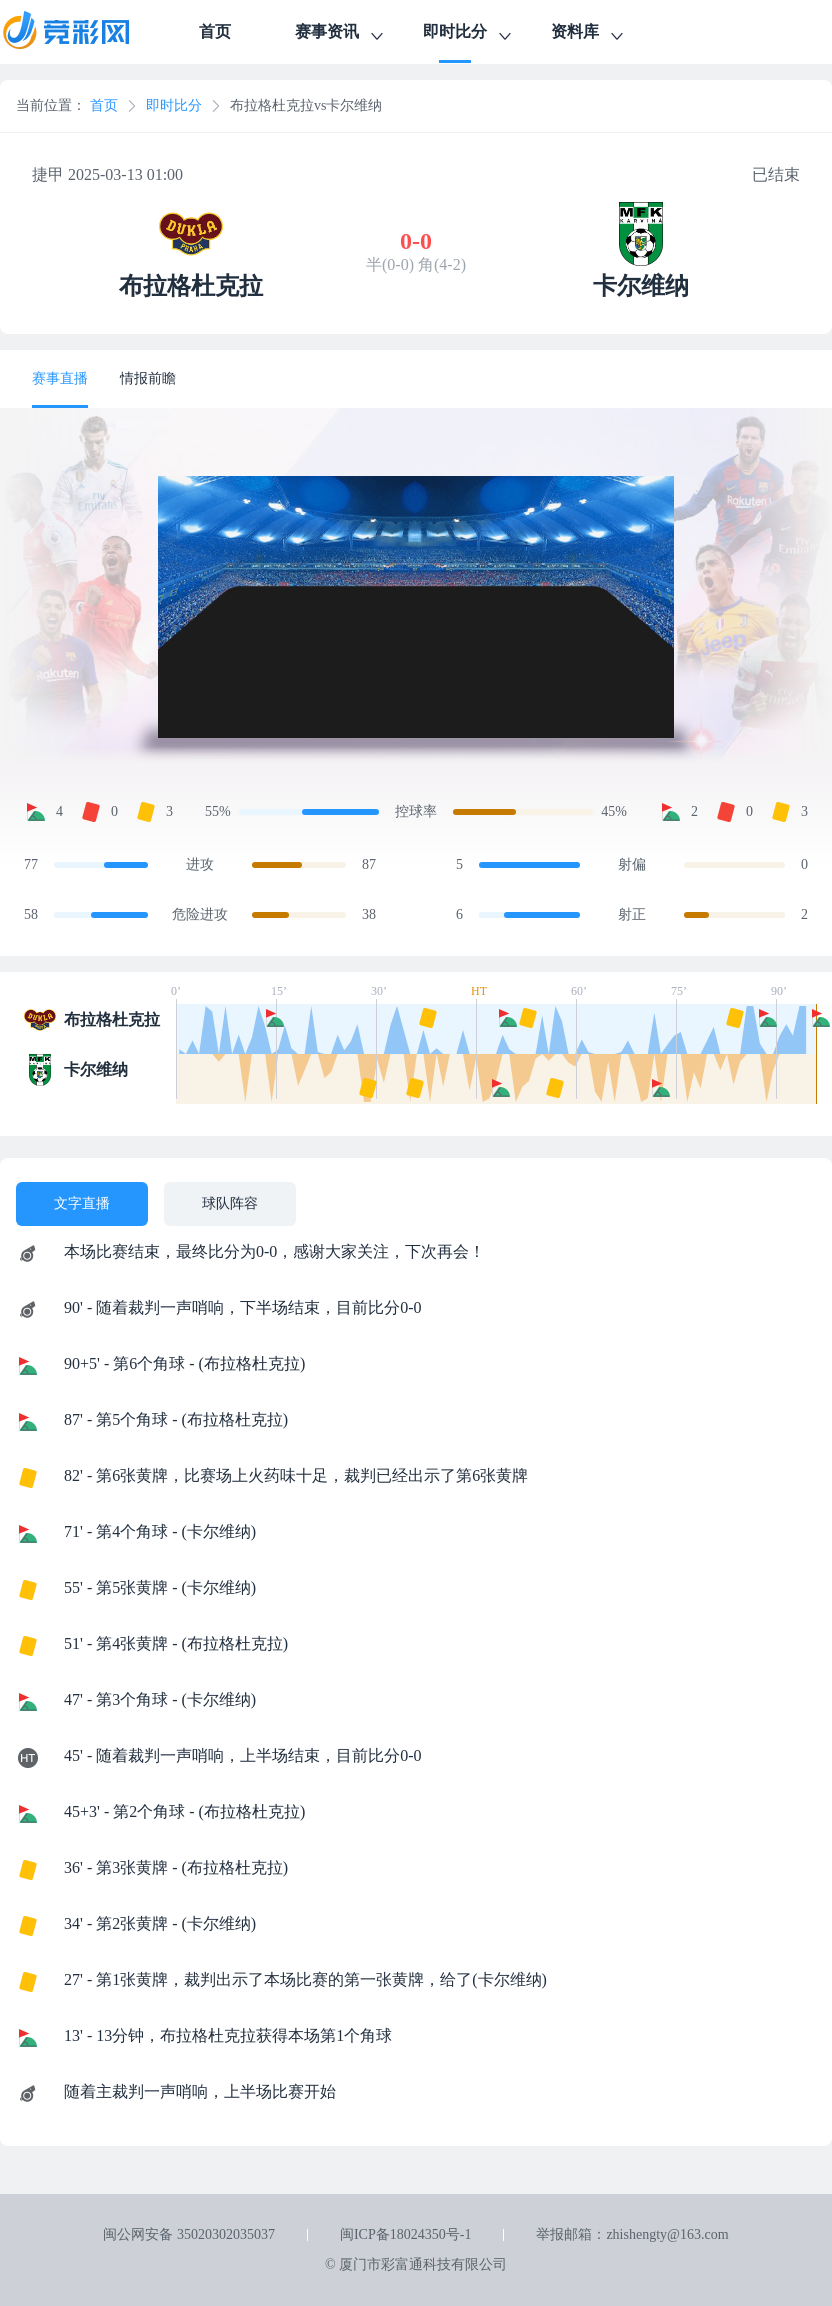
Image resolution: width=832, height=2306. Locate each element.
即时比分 (469, 34)
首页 (215, 31)
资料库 (589, 34)
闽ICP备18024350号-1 (405, 2234)
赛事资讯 (341, 34)
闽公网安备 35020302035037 (189, 2234)
